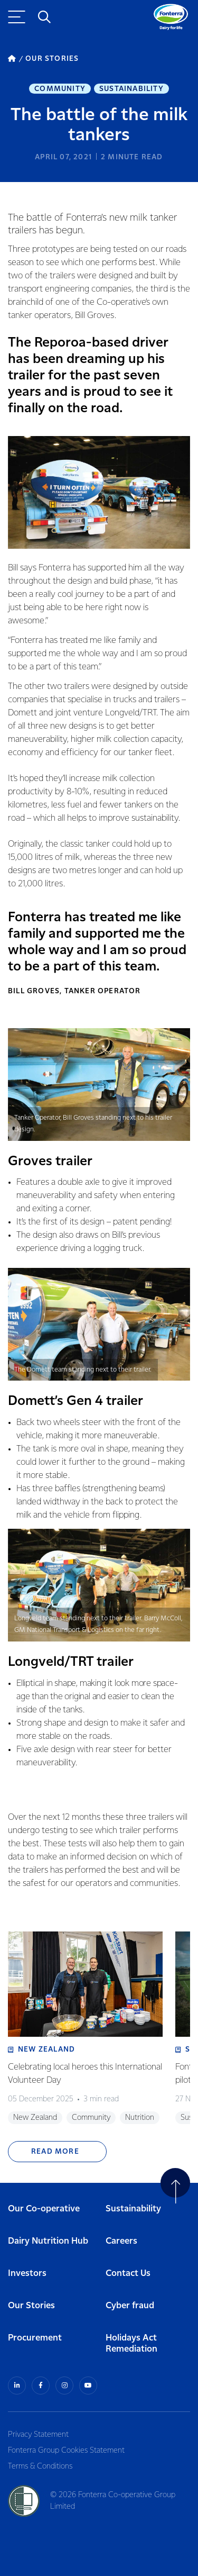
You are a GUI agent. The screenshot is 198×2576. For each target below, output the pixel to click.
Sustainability (131, 89)
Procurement (35, 2338)
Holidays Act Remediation (131, 2344)
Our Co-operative (44, 2209)
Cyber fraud (130, 2305)
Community (60, 89)
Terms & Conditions (40, 2466)
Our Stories (31, 2305)
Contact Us (128, 2273)
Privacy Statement (38, 2434)
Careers (121, 2241)
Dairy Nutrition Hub (48, 2241)
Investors (27, 2273)
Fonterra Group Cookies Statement (66, 2450)
